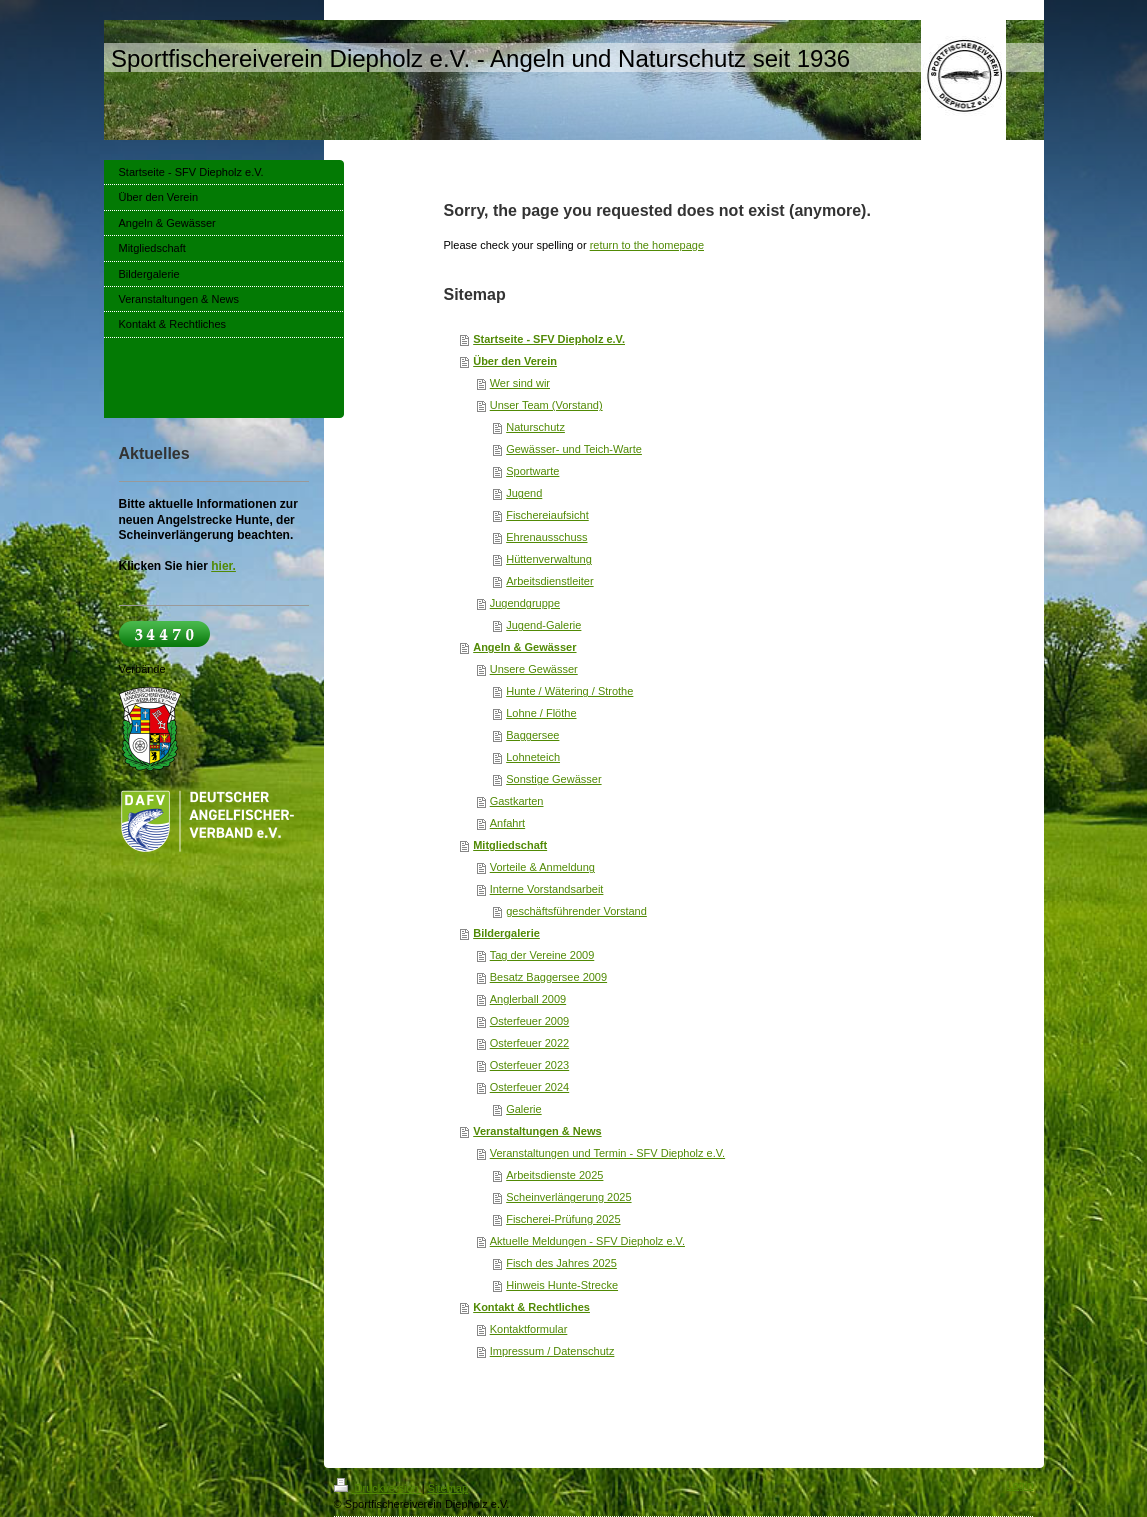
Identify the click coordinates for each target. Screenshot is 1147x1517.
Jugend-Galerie (543, 625)
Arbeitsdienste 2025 (554, 1175)
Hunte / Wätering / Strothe (569, 691)
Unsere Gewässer (534, 669)
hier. (223, 566)
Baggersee (532, 735)
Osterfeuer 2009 (530, 1021)
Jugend (524, 493)
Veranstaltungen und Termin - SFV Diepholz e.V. (607, 1153)
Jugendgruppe (525, 603)
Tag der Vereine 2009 (542, 955)
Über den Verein (515, 361)
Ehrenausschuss (546, 537)
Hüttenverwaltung (549, 559)
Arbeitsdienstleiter (549, 581)
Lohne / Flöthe (541, 713)
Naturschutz (535, 427)
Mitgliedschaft (510, 845)
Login (1020, 1485)
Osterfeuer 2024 (530, 1087)
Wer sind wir (520, 383)
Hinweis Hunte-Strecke (562, 1285)
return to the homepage (647, 245)
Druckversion (378, 1488)
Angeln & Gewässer (524, 647)
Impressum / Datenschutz (552, 1351)
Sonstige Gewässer (553, 779)
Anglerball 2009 (528, 999)
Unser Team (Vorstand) (546, 405)
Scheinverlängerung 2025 (568, 1197)
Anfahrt (507, 823)
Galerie (523, 1109)
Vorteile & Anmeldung (542, 867)
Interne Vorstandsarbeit (547, 889)
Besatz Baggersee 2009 (548, 977)
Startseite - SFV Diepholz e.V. (549, 339)
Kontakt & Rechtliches (531, 1307)
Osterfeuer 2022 (530, 1043)
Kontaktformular (529, 1329)
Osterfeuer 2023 (530, 1065)
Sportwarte (532, 471)
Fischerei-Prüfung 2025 (563, 1219)
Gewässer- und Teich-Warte (574, 449)
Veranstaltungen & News (537, 1131)
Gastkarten (517, 801)
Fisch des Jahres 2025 (561, 1263)
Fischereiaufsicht (547, 515)
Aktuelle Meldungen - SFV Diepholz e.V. (587, 1241)
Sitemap (448, 1488)
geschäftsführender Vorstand (576, 911)
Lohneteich (533, 757)
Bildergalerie (506, 933)
